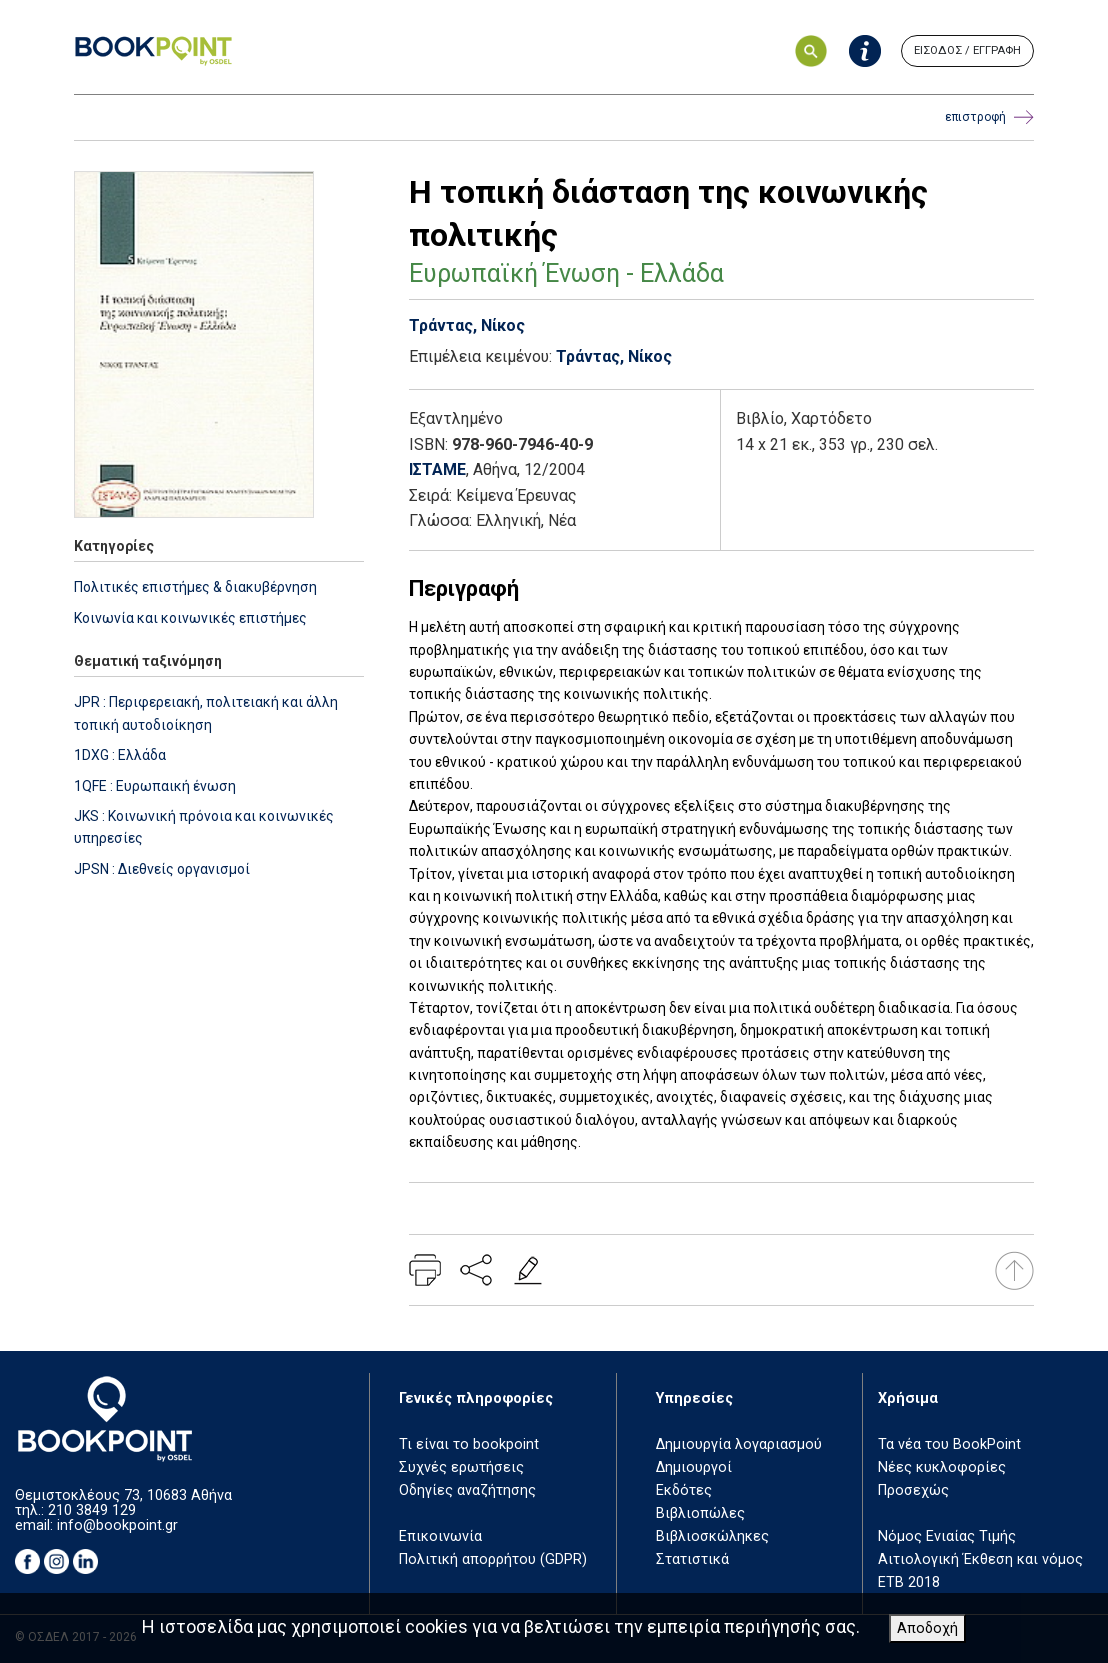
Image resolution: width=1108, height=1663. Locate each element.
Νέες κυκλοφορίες (942, 1467)
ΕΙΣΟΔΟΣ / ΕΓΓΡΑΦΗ (967, 50)
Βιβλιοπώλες (700, 1513)
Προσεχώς (913, 1490)
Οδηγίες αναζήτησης (467, 1490)
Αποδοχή (927, 1628)
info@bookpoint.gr (117, 1525)
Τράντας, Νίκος (467, 325)
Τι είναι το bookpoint (469, 1444)
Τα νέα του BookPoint (949, 1444)
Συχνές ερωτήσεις (461, 1467)
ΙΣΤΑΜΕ (437, 469)
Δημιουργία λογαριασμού (739, 1444)
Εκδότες (684, 1490)
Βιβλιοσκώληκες (712, 1536)
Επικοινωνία (440, 1536)
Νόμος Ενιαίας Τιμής (947, 1536)
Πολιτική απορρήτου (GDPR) (493, 1559)
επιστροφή (989, 117)
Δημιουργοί (694, 1467)
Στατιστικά (692, 1559)
